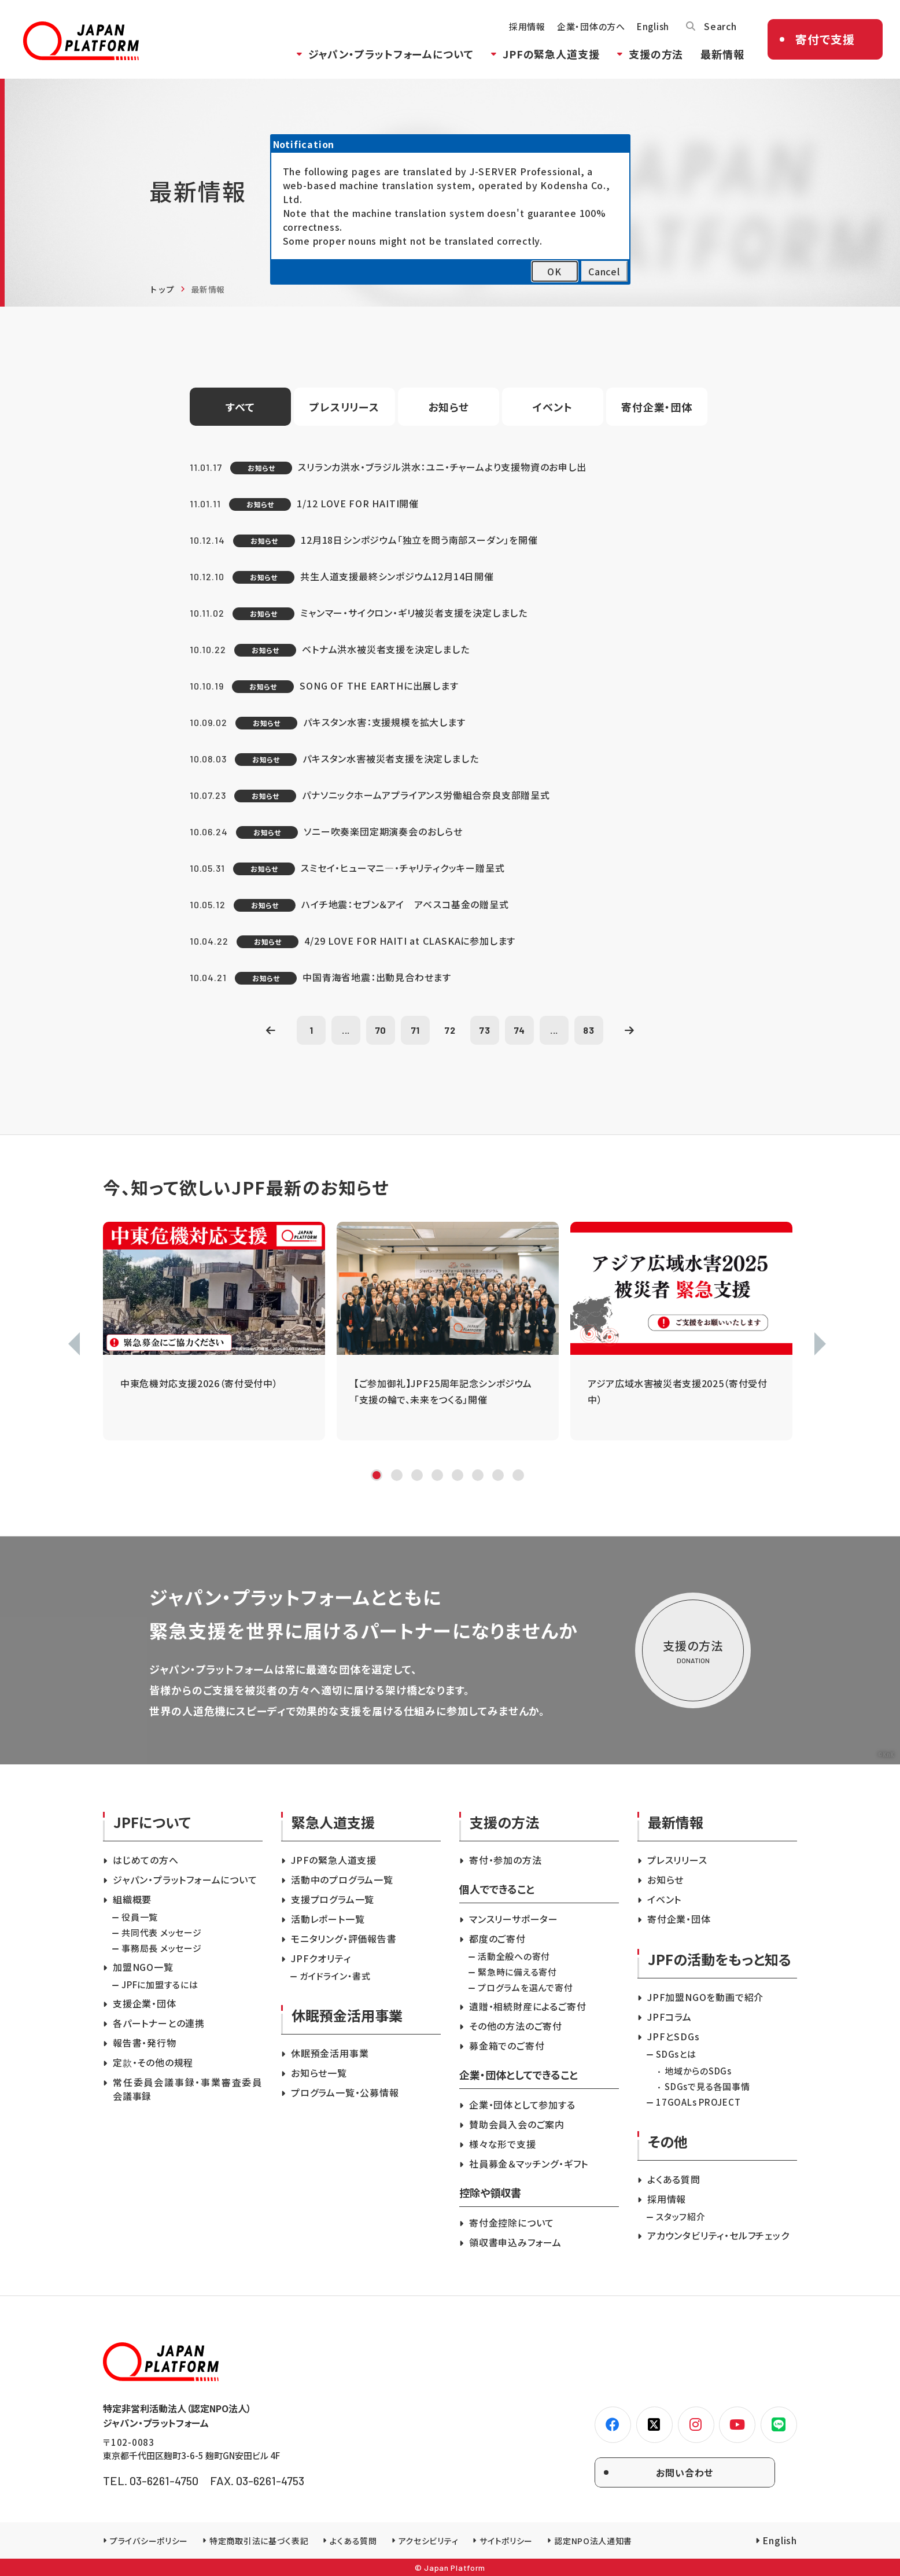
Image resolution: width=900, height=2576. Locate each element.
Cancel (604, 271)
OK (554, 271)
